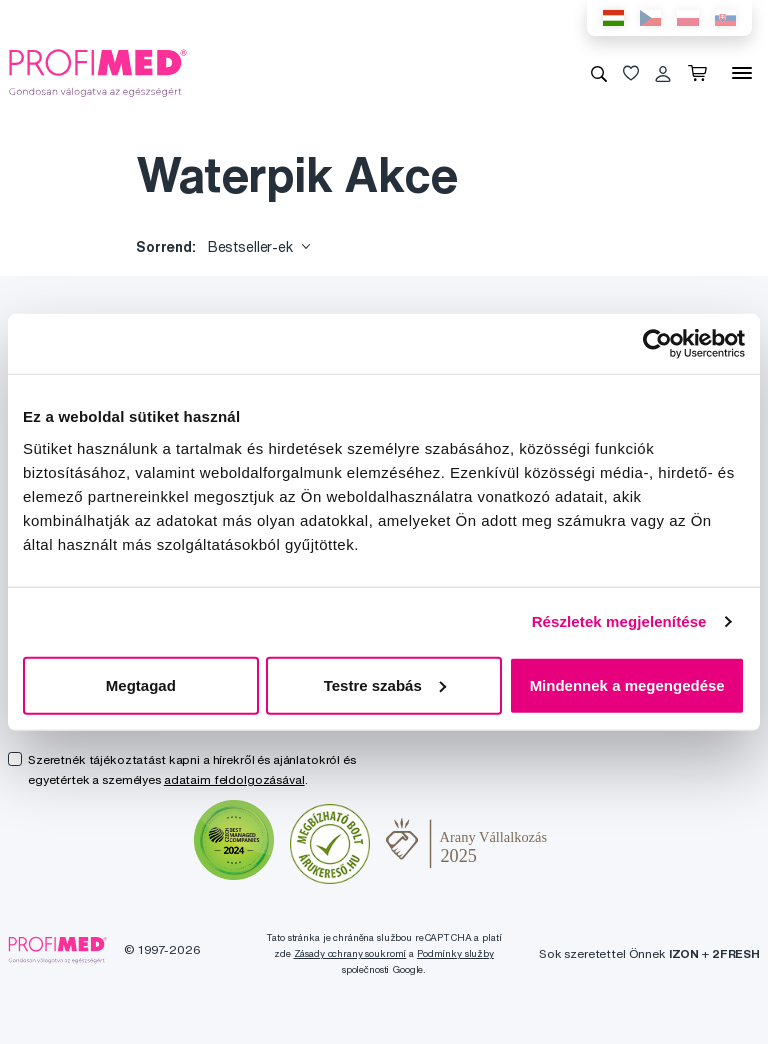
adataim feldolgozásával (234, 779)
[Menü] (742, 73)
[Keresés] (599, 73)
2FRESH (736, 953)
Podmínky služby (455, 953)
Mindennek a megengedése (627, 684)
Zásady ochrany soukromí (350, 953)
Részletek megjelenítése (619, 621)
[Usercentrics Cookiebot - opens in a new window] (657, 344)
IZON (684, 953)
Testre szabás (385, 684)
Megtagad (141, 684)
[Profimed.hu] (98, 72)
